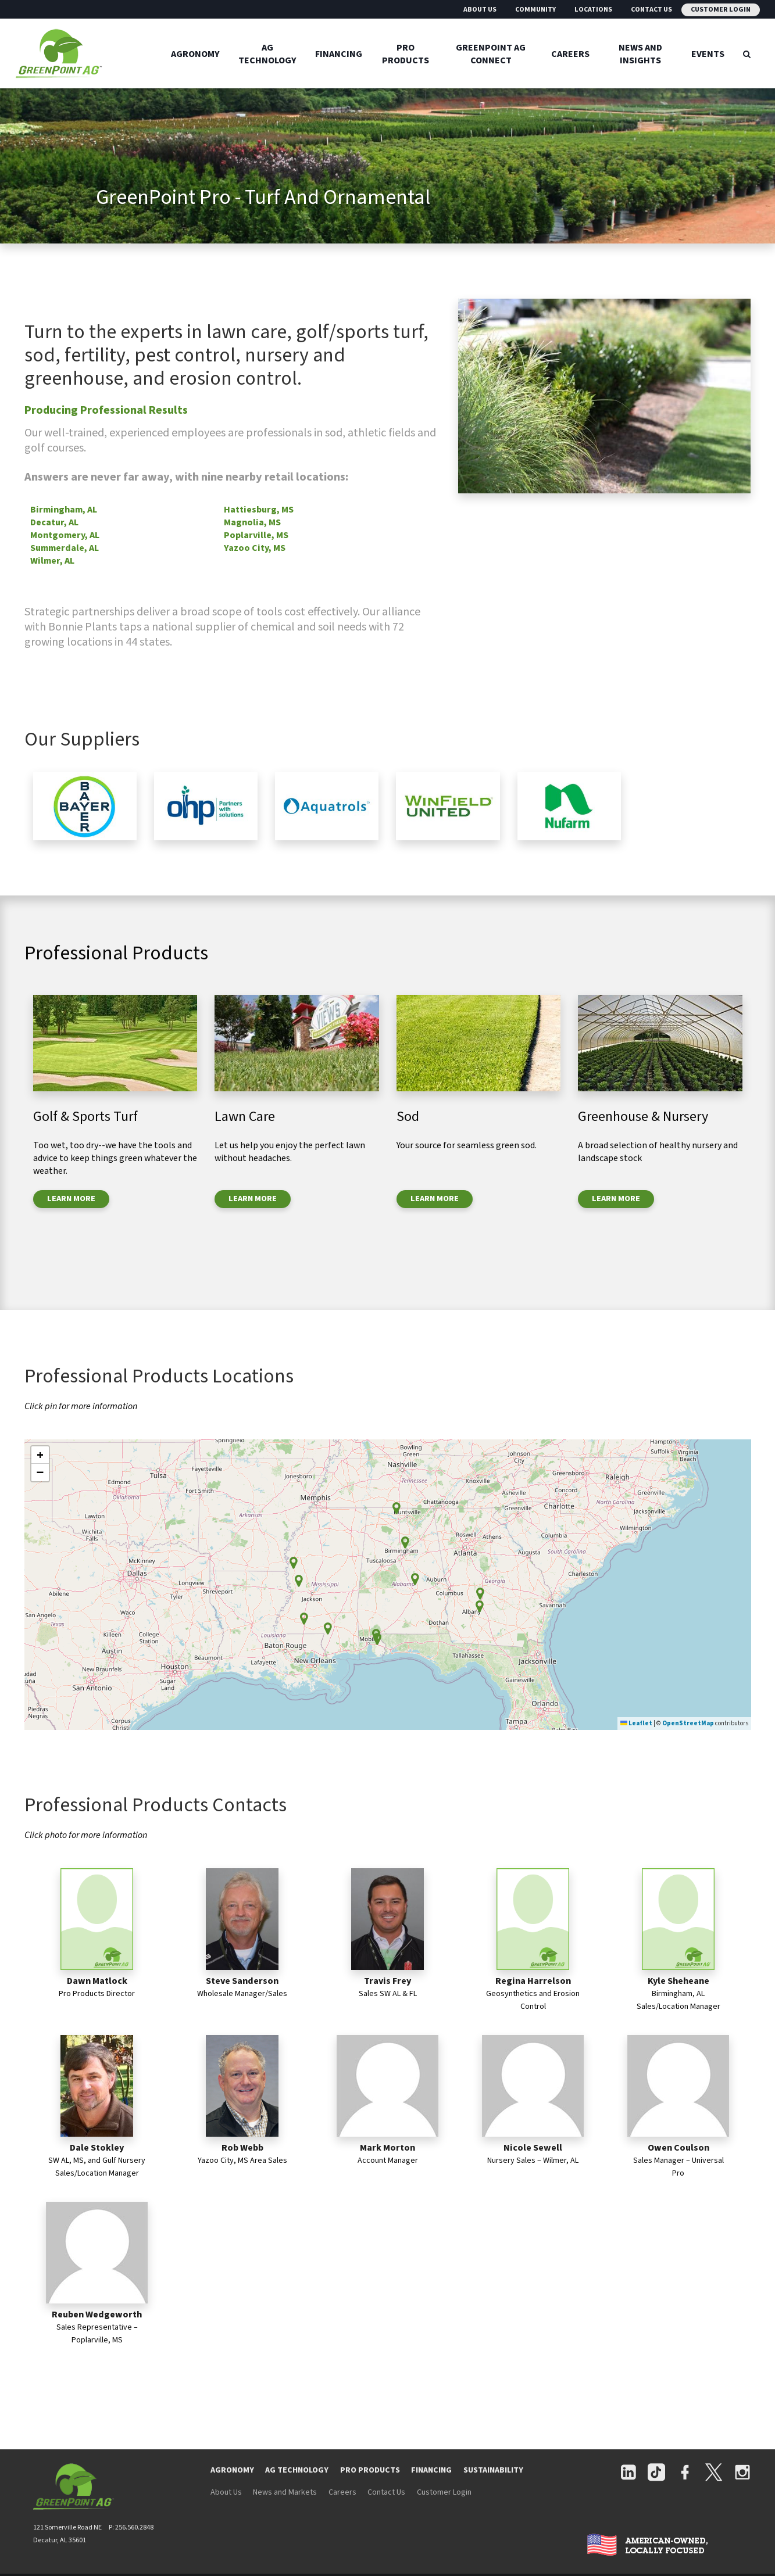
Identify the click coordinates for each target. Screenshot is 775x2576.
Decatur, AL (54, 522)
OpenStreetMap (688, 1723)
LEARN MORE (71, 1198)
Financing (338, 53)
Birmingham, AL (63, 509)
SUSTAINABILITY (493, 2470)
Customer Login (721, 10)
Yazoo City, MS (254, 548)
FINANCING (431, 2470)
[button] (405, 1542)
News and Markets (285, 2492)
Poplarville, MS (256, 535)
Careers (570, 53)
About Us (480, 10)
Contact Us (651, 10)
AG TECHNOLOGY (296, 2470)
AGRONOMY (232, 2470)
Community (535, 10)
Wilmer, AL (52, 560)
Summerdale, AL (64, 548)
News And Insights (640, 53)
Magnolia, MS (252, 522)
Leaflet (636, 1723)
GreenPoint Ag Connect (491, 53)
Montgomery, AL (64, 535)
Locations (593, 10)
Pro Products (405, 53)
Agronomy (195, 53)
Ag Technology (267, 53)
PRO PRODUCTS (370, 2470)
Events (707, 53)
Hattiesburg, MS (259, 509)
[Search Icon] (747, 53)
